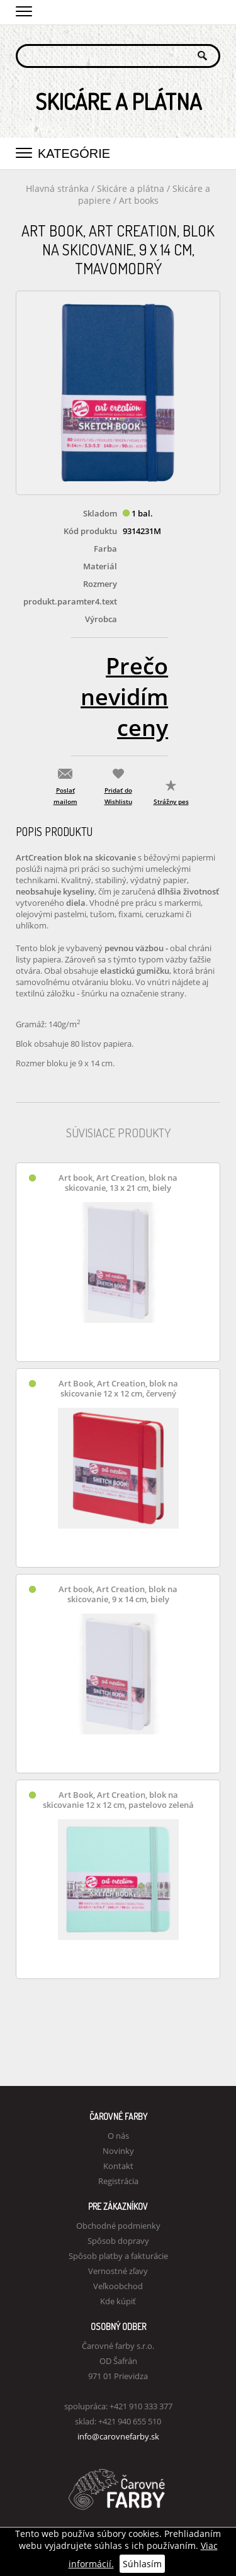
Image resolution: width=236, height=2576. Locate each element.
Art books (139, 200)
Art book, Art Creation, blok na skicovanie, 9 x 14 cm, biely (118, 1594)
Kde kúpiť (118, 2301)
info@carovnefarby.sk (118, 2436)
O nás (118, 2135)
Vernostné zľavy (118, 2271)
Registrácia (118, 2181)
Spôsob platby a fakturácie (118, 2255)
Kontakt (118, 2166)
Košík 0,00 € (210, 11)
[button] (24, 9)
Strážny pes (171, 801)
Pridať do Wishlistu (118, 796)
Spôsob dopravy (118, 2240)
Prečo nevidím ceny (124, 696)
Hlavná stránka (57, 188)
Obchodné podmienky (118, 2225)
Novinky (118, 2150)
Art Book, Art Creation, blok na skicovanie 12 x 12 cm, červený (118, 1388)
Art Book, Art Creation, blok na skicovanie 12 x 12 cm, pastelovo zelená (118, 1800)
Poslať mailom (65, 796)
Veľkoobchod (118, 2286)
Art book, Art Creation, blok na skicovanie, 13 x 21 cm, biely (118, 1183)
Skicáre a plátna (132, 188)
